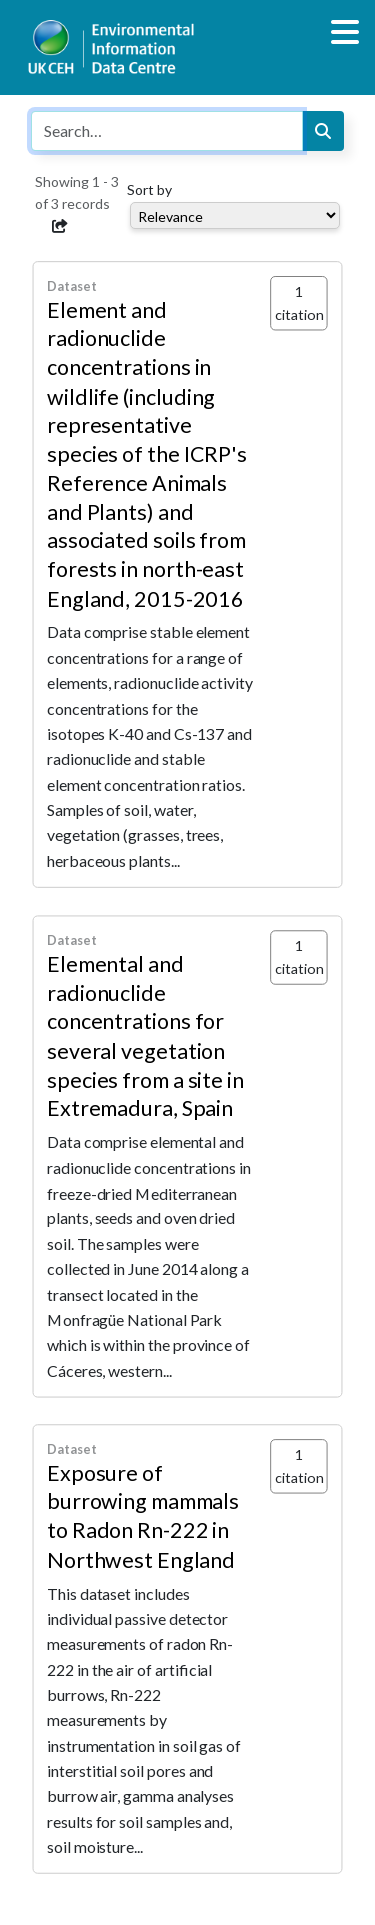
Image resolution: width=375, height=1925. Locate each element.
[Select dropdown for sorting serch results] (235, 215)
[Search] (323, 131)
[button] (60, 226)
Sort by (149, 189)
